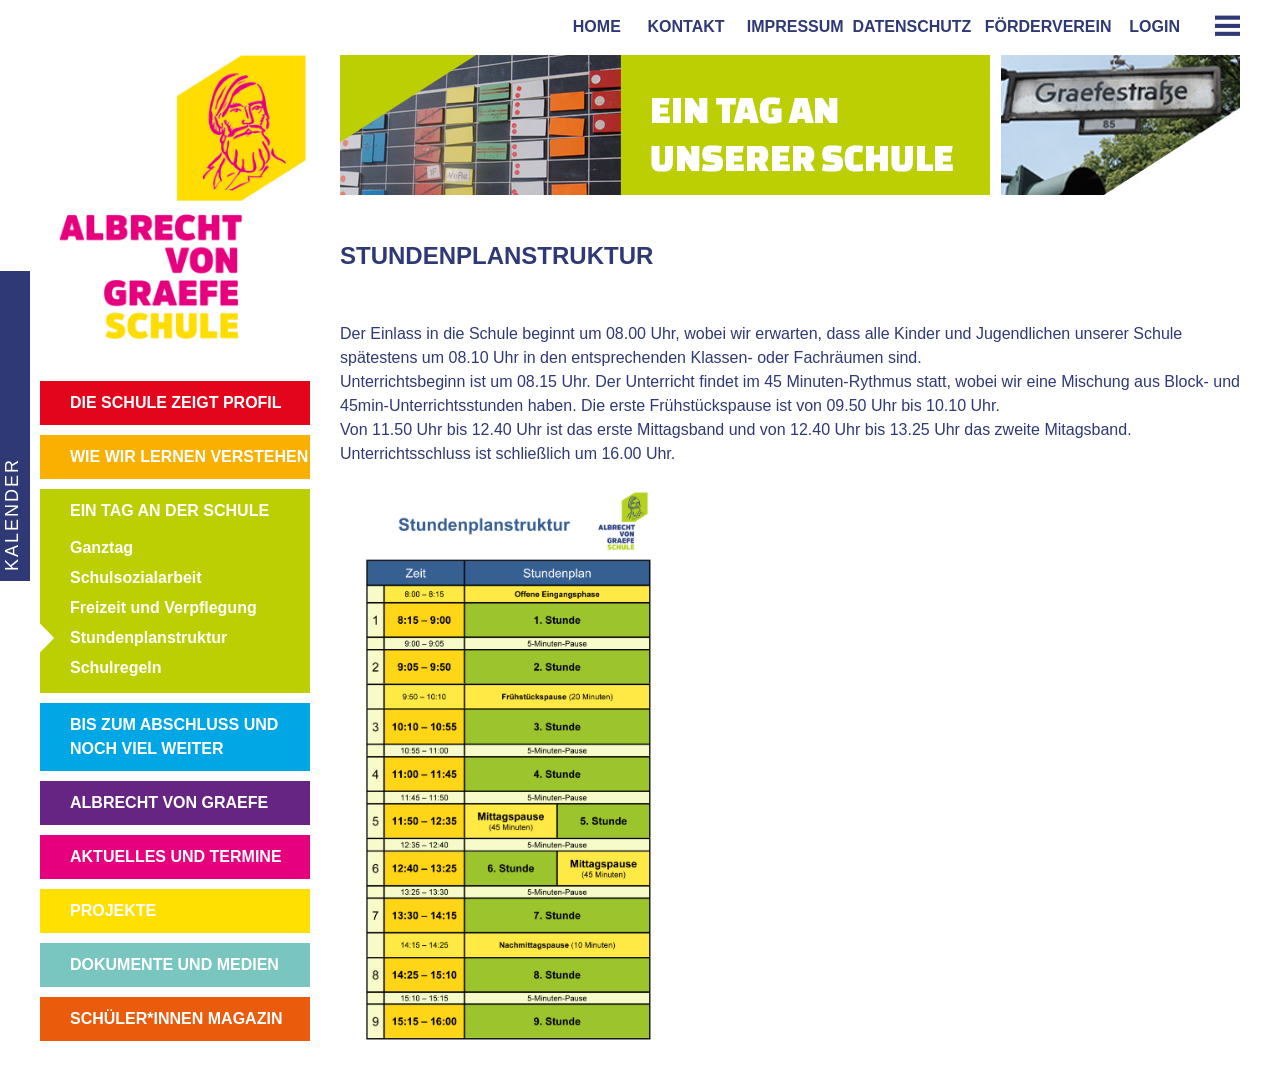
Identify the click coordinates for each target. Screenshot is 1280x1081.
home (592, 26)
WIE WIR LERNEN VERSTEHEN (189, 456)
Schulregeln (116, 667)
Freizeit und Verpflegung (163, 607)
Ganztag (101, 547)
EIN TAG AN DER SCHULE (169, 510)
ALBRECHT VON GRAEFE (169, 802)
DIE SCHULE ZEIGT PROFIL (176, 402)
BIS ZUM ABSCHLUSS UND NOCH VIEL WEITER (174, 736)
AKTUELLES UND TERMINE (176, 856)
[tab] (1220, 25)
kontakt (682, 26)
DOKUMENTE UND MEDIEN (174, 964)
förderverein (1044, 26)
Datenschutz (912, 26)
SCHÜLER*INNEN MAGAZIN (176, 1018)
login (1154, 26)
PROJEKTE (113, 910)
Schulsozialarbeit (136, 577)
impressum (791, 26)
